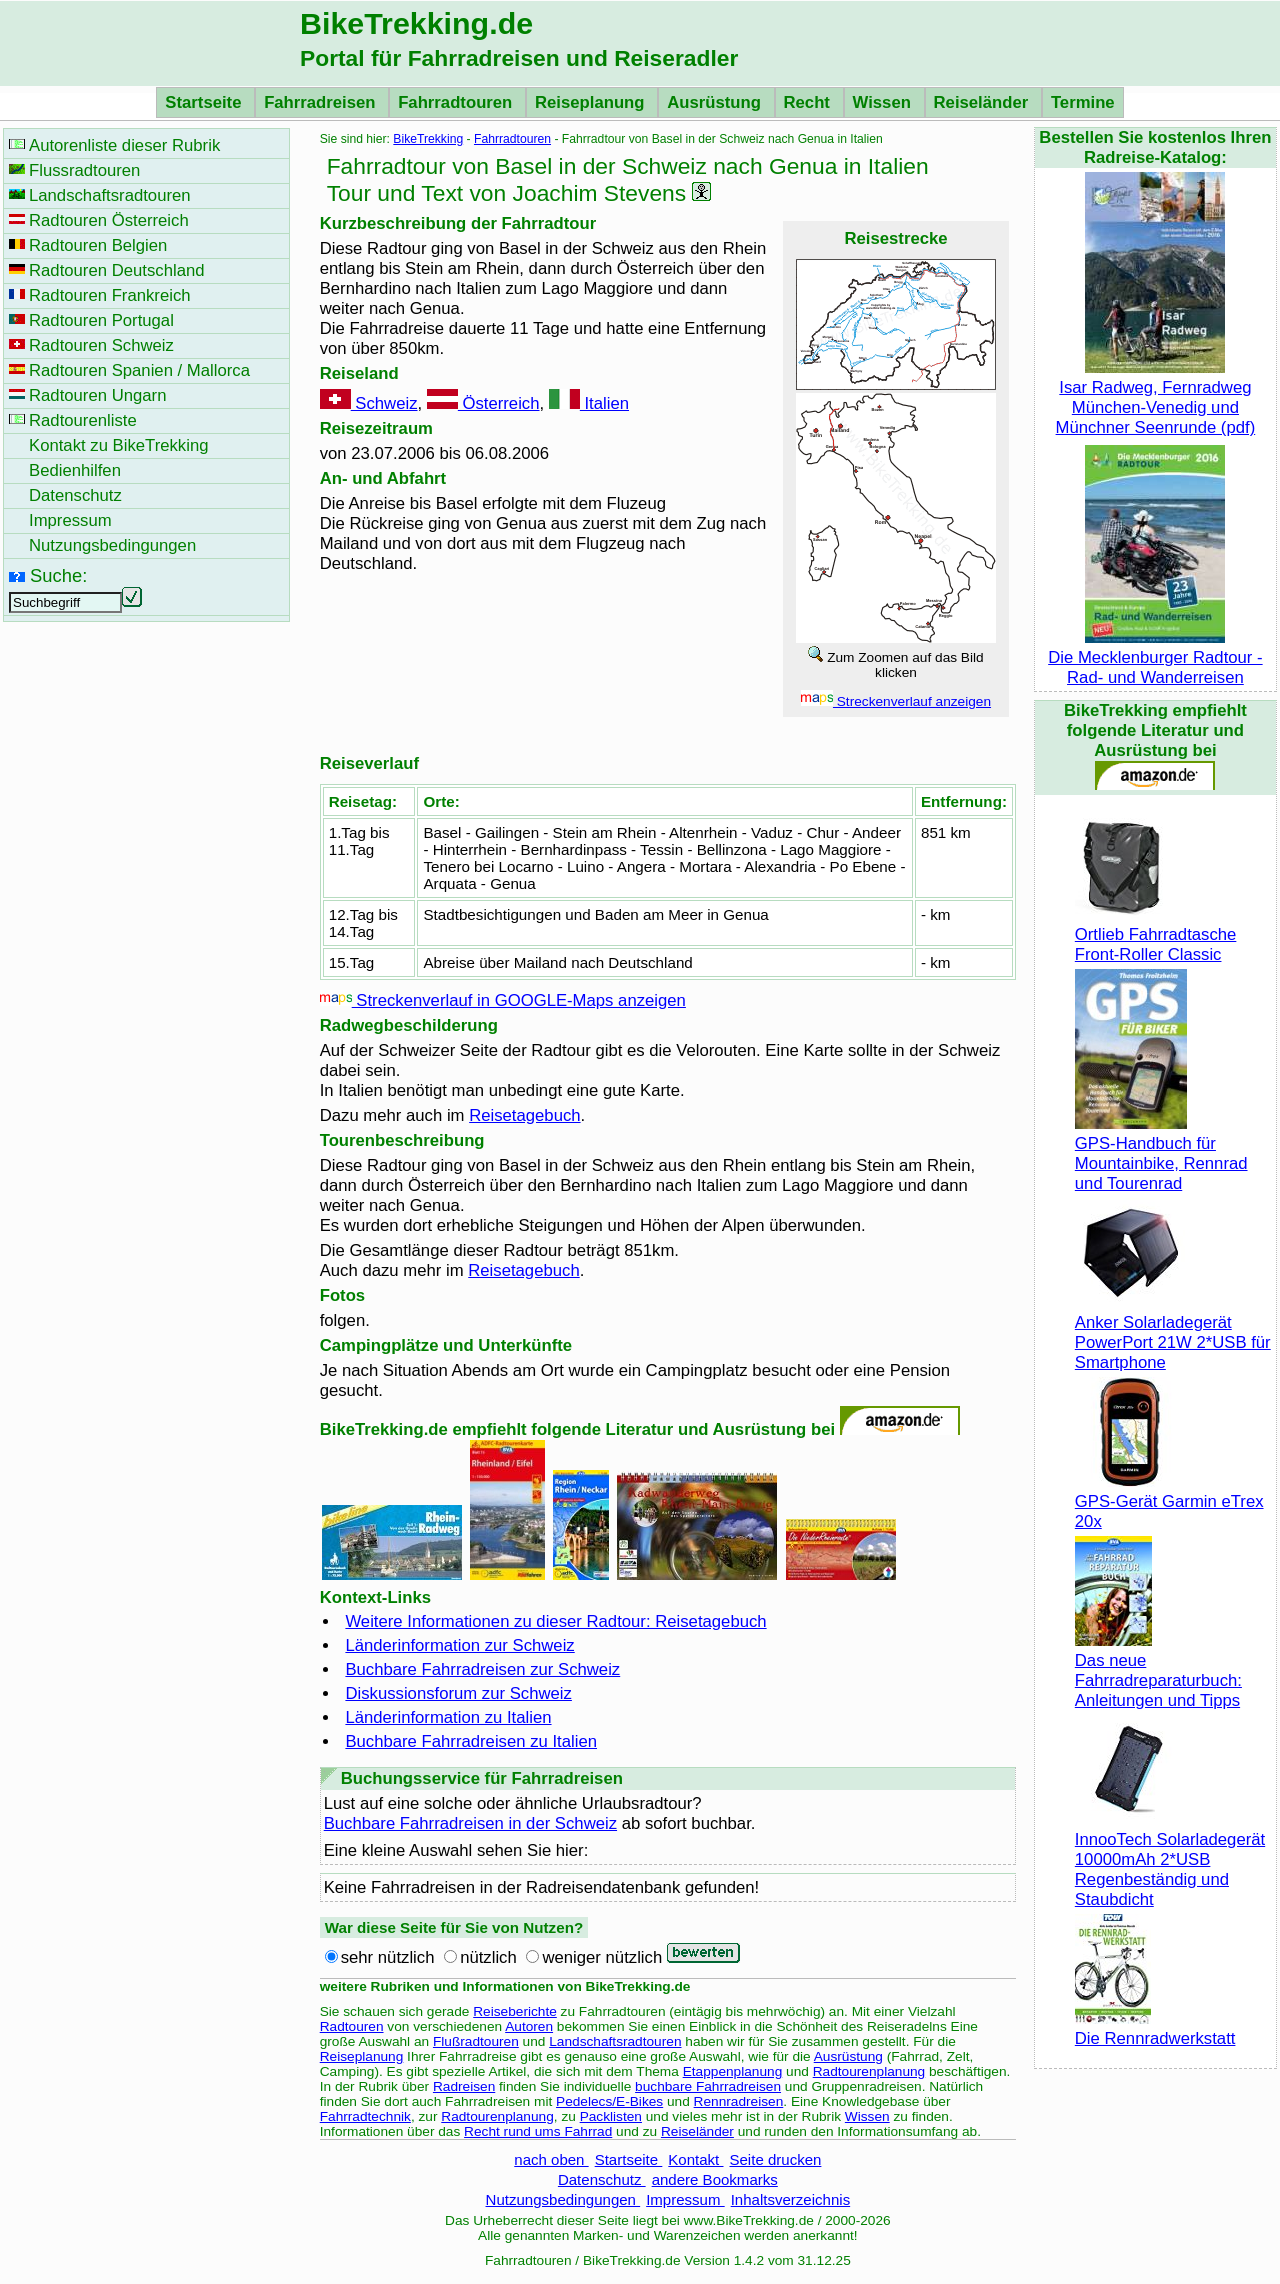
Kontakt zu (119, 445)
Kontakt (695, 2159)
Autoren (529, 2026)
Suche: (58, 575)
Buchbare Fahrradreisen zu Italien (471, 1741)
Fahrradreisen (322, 102)
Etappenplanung (733, 2071)
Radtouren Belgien (98, 245)
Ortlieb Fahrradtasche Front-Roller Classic (1156, 934)
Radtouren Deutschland (117, 270)
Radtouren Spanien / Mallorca (139, 370)
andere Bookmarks (715, 2179)
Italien (589, 403)
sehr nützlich (388, 1957)
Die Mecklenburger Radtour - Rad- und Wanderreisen (1155, 657)
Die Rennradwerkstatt (1155, 2028)
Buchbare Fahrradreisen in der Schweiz (470, 1823)
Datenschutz (602, 2179)
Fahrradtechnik (365, 2116)
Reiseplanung (592, 102)
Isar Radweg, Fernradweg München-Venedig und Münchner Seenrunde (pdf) (1156, 397)
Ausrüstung (716, 102)
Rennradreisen (739, 2101)
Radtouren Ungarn (97, 395)
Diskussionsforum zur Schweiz (458, 1693)
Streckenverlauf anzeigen (896, 701)
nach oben (551, 2159)
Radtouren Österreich (109, 220)
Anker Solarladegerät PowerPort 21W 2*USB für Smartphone (1173, 1332)
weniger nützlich (602, 1957)
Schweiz (369, 403)
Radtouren (352, 2026)
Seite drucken (775, 2159)
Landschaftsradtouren (615, 2041)
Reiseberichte (515, 2011)
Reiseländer (983, 102)
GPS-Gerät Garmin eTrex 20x (1169, 1501)
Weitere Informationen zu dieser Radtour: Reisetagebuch (555, 1621)
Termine (1083, 102)
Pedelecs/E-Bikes (609, 2101)
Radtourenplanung (869, 2071)
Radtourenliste (83, 420)
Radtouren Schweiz (101, 345)
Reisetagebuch (524, 1115)
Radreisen (464, 2086)
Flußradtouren (476, 2041)
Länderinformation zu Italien (448, 1717)
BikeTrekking (428, 139)
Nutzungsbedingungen (563, 2199)
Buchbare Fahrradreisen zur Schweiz (482, 1669)
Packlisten (611, 2116)
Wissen (884, 102)
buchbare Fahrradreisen (708, 2086)
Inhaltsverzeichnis (790, 2199)
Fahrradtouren (457, 102)
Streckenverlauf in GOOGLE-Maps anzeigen (503, 1000)
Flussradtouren (84, 170)
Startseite (205, 102)
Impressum (685, 2199)
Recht (809, 102)
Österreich (483, 403)
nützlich (488, 1957)
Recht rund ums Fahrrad (538, 2131)
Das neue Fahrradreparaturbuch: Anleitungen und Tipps (1158, 1670)
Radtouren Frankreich (110, 295)
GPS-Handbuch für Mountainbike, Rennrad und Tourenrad (1161, 1153)
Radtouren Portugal (101, 320)
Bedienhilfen (75, 470)
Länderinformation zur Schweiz (459, 1645)
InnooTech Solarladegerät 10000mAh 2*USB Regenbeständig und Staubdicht (1170, 1859)
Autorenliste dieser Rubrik (124, 145)
